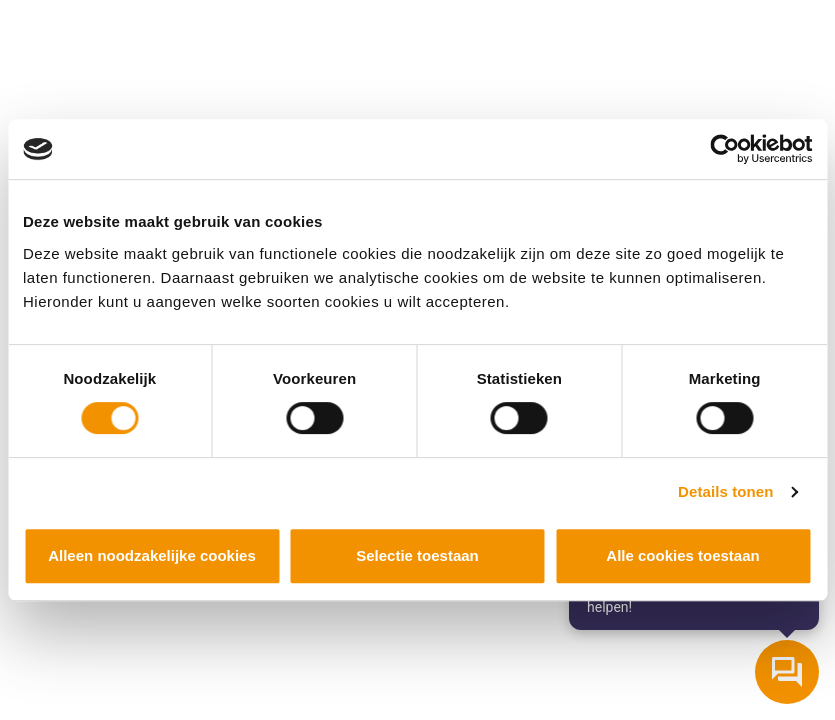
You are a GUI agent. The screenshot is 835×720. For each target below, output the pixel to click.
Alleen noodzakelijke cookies (152, 555)
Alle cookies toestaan (682, 555)
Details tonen (725, 491)
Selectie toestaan (417, 555)
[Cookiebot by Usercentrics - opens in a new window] (724, 149)
